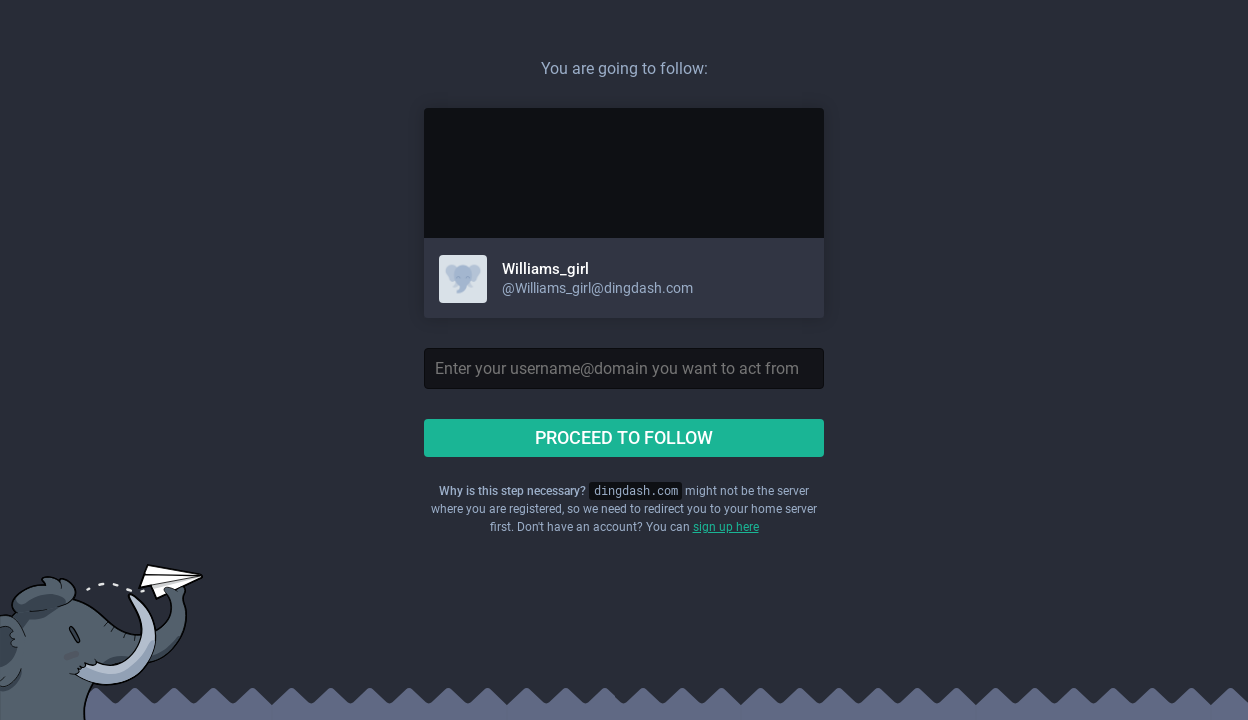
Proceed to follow (624, 437)
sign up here (726, 527)
